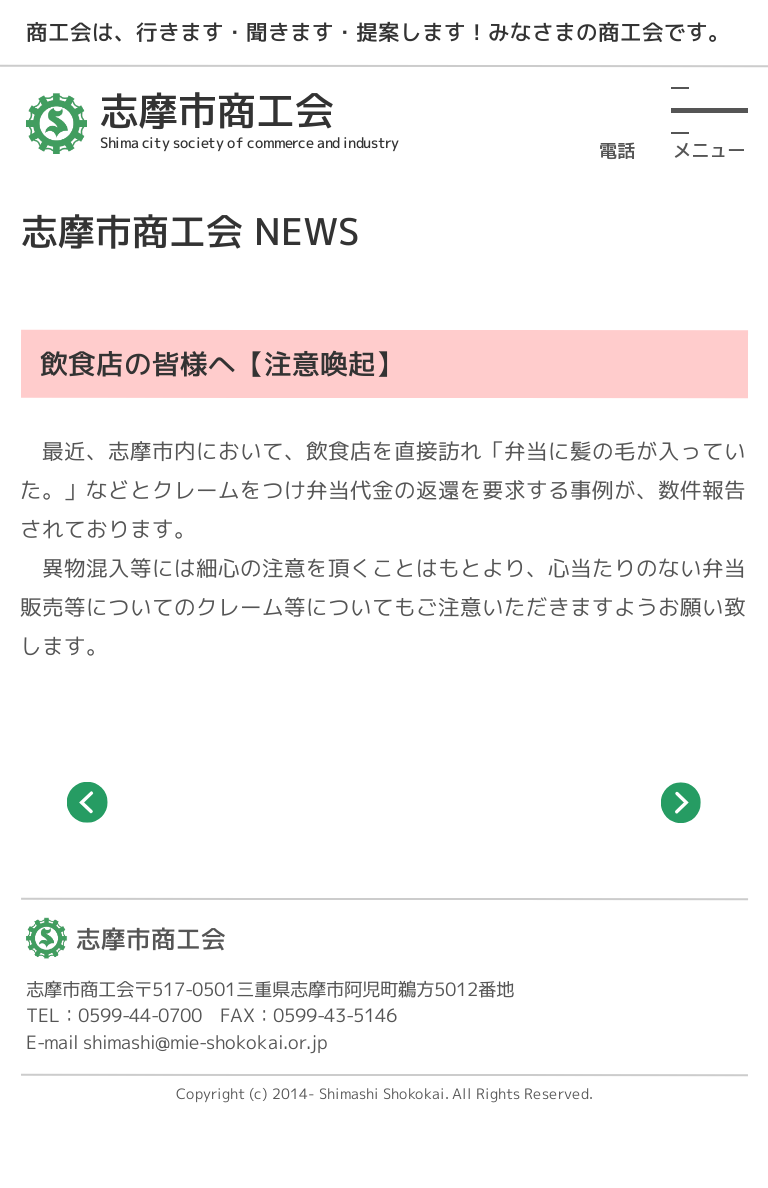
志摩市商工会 (151, 938)
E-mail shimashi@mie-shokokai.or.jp (177, 1042)
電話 (617, 148)
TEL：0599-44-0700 (114, 1015)
